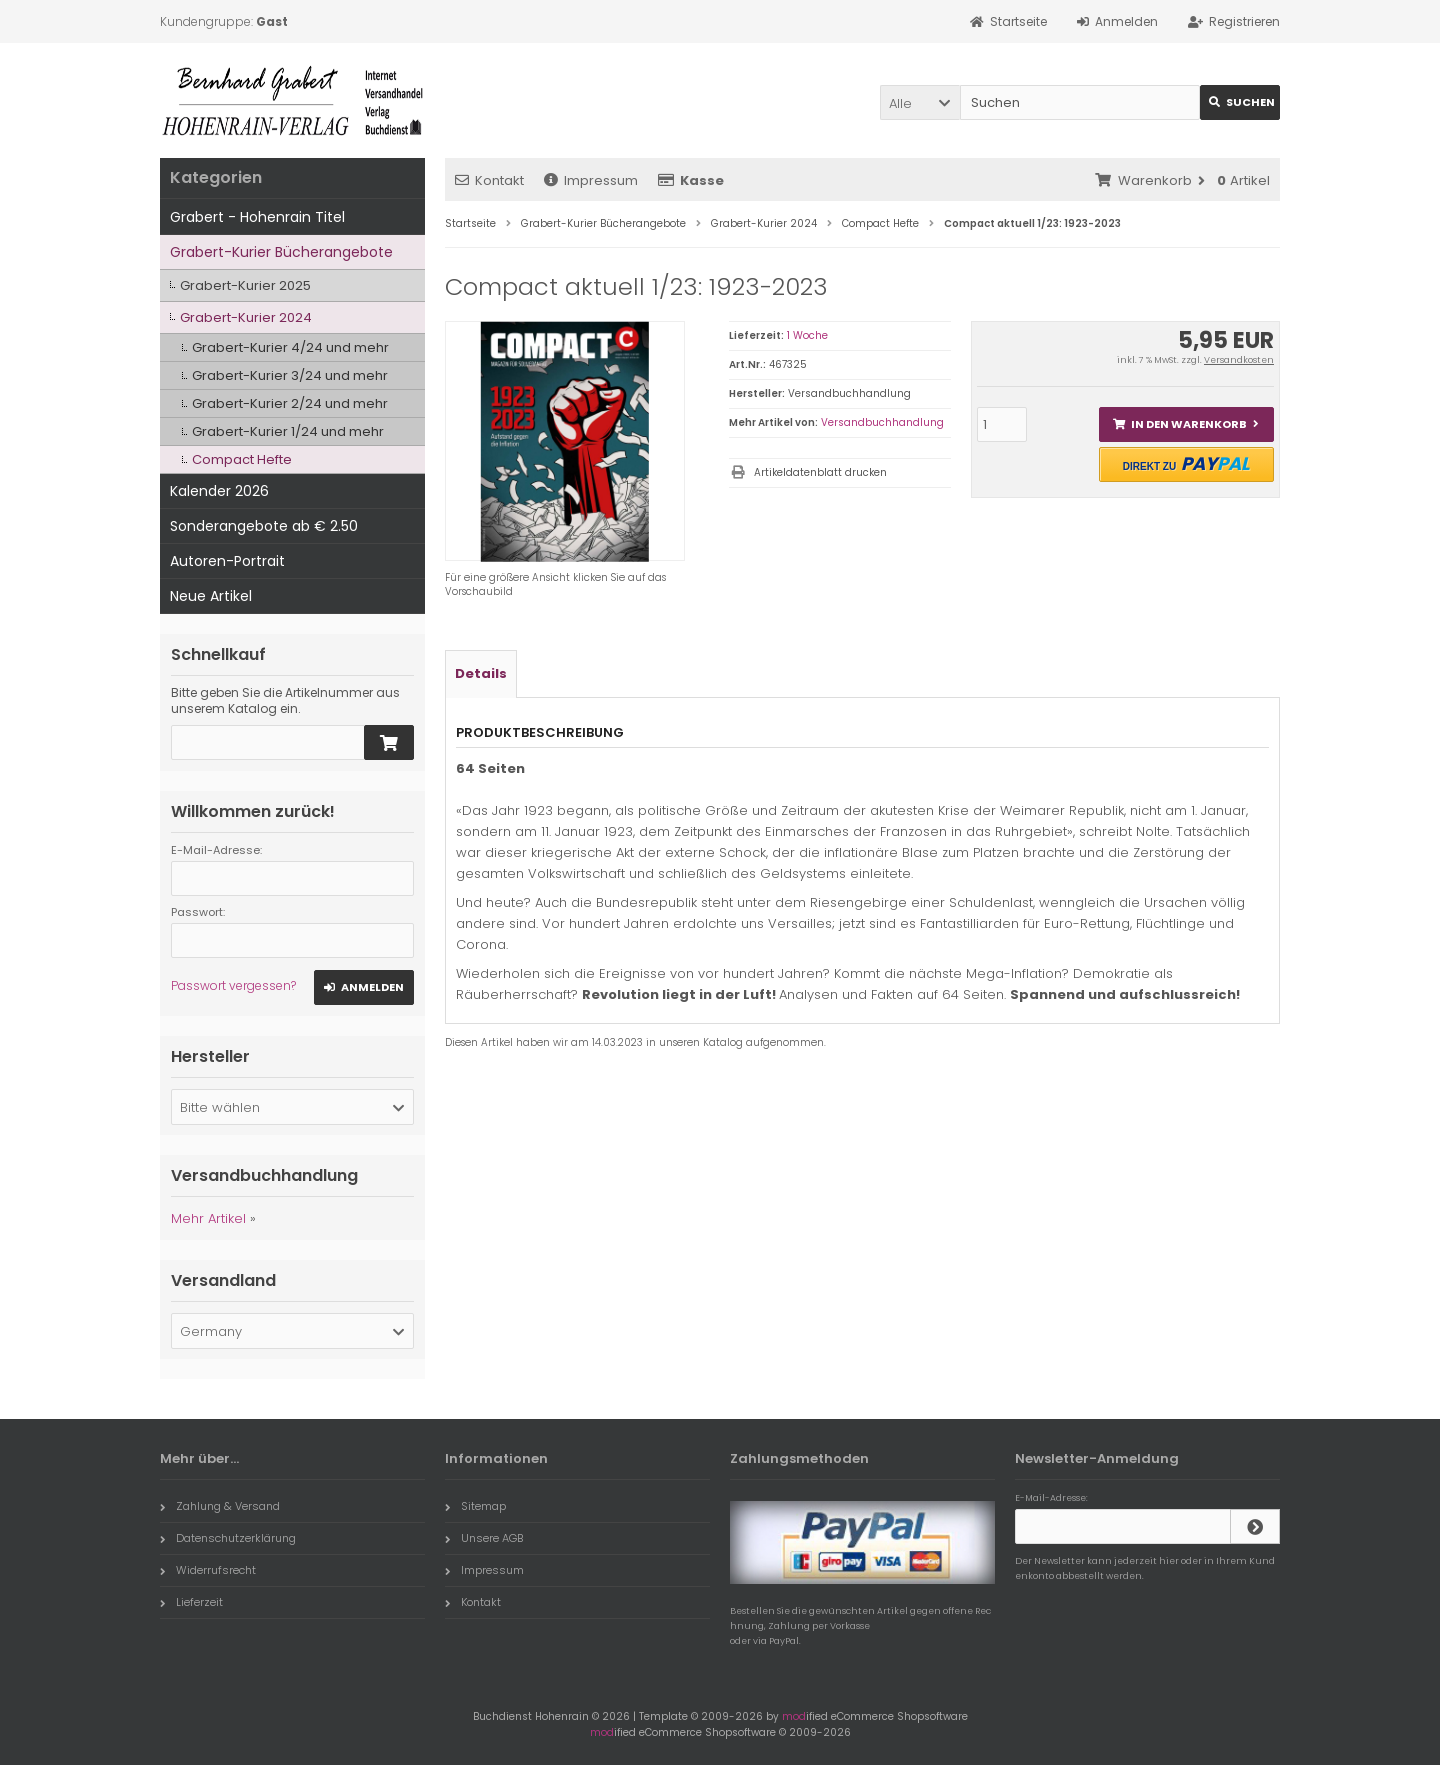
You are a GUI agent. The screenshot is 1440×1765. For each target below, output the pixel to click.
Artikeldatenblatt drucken (820, 472)
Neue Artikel (211, 596)
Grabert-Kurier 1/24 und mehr (288, 431)
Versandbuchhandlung (882, 422)
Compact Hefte (242, 459)
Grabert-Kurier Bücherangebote (281, 252)
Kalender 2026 (219, 491)
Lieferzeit (191, 1602)
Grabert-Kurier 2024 (246, 317)
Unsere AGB (484, 1538)
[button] (920, 102)
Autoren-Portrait (227, 561)
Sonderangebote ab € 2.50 (264, 526)
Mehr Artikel (208, 1218)
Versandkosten (1239, 360)
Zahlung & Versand (220, 1506)
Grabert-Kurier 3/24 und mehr (290, 375)
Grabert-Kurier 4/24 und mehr (290, 347)
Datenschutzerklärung (228, 1538)
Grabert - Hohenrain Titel (257, 217)
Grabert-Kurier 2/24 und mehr (290, 403)
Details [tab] (481, 673)
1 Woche (807, 335)
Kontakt (489, 180)
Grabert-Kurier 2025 (245, 285)
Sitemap (475, 1506)
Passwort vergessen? (233, 985)
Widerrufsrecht (208, 1570)
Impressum (591, 180)
